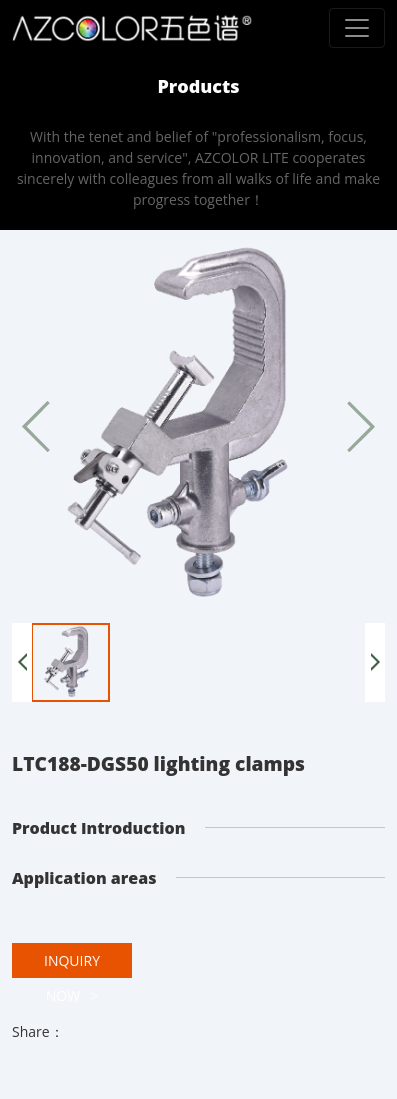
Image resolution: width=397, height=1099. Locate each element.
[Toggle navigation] (357, 28)
